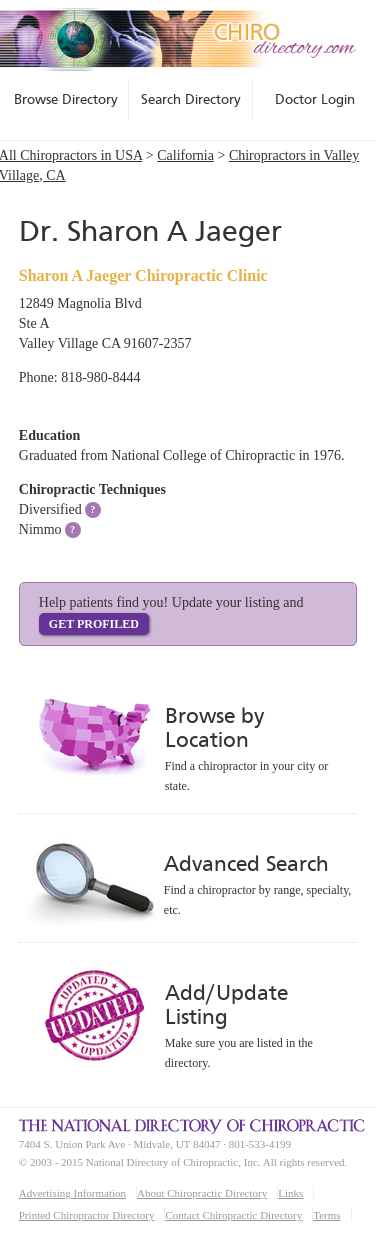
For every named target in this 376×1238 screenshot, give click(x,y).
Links (290, 1193)
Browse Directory (66, 99)
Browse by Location (214, 727)
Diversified (50, 509)
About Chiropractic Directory (202, 1193)
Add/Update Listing (226, 1004)
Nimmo (40, 529)
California (185, 155)
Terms (326, 1215)
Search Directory (191, 99)
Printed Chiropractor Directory (87, 1215)
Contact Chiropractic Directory (233, 1215)
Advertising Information (72, 1193)
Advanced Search (246, 863)
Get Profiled (94, 624)
